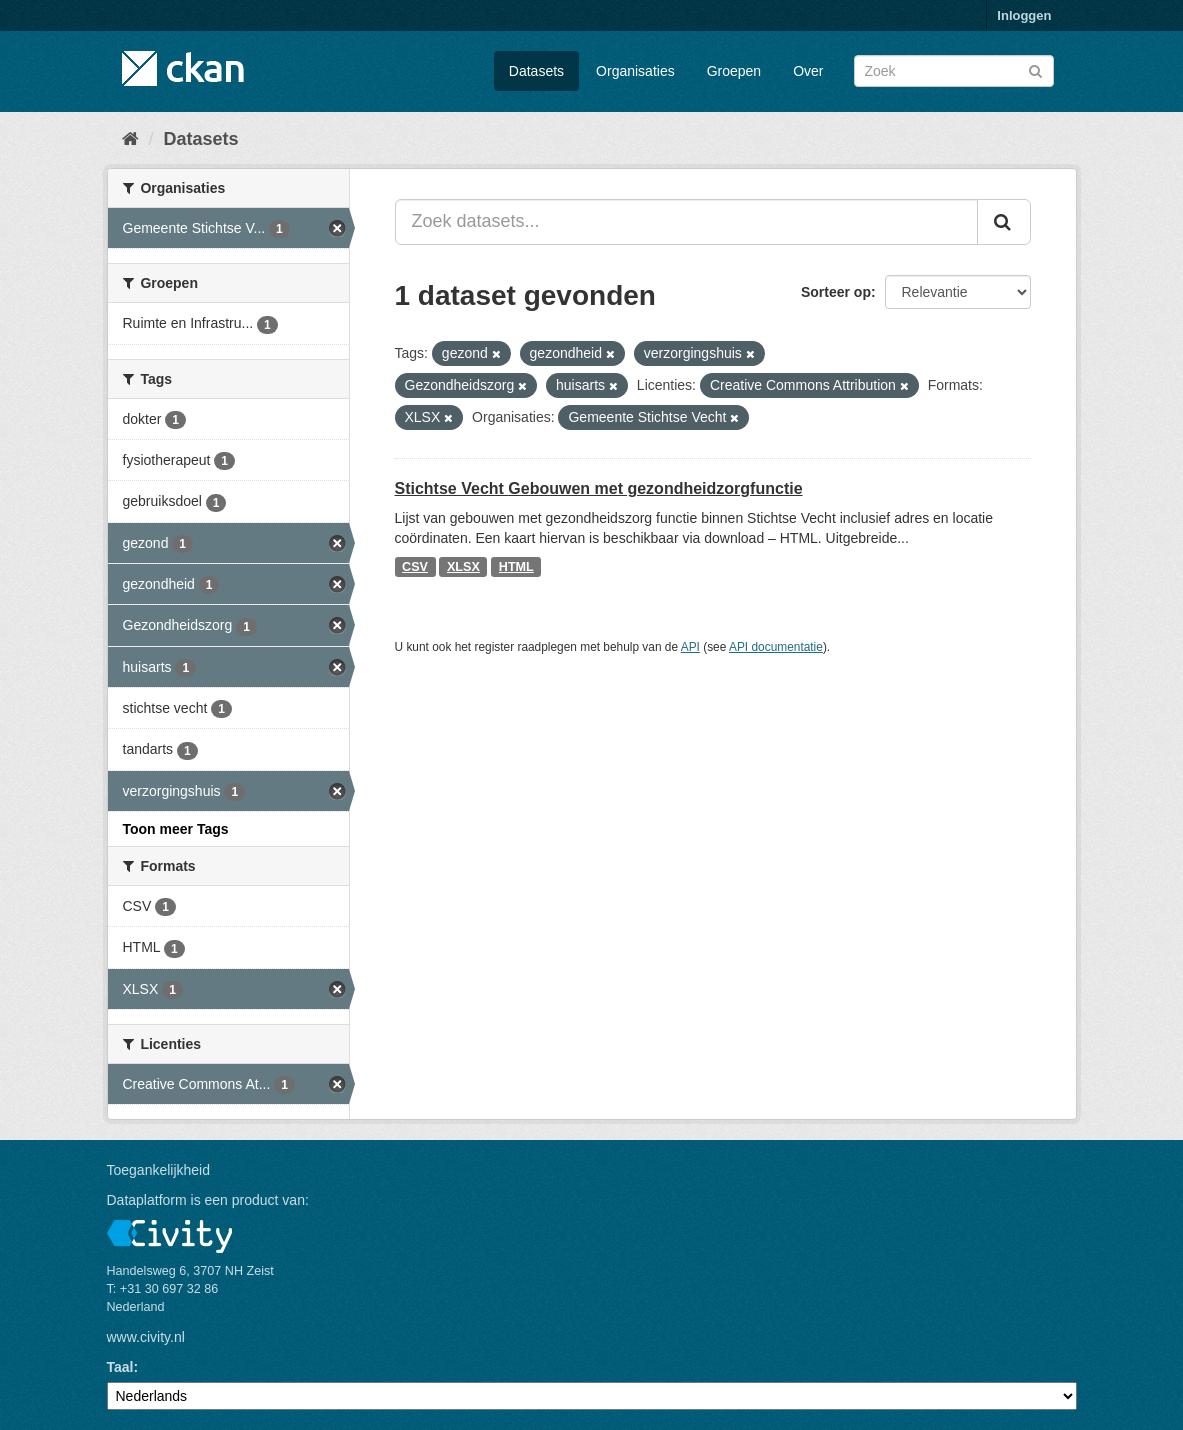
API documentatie (776, 647)
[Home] (130, 139)
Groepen (734, 71)
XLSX (463, 567)
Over (808, 71)
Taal (120, 1367)
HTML (516, 567)
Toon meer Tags (176, 829)
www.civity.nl (146, 1337)
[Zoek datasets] (954, 71)
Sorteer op (836, 292)
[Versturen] (1035, 69)
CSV (415, 567)
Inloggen (1024, 15)
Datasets (536, 71)
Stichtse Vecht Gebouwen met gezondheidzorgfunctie (599, 488)
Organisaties (635, 71)
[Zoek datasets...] (686, 222)
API (690, 647)
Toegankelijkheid (159, 1170)
